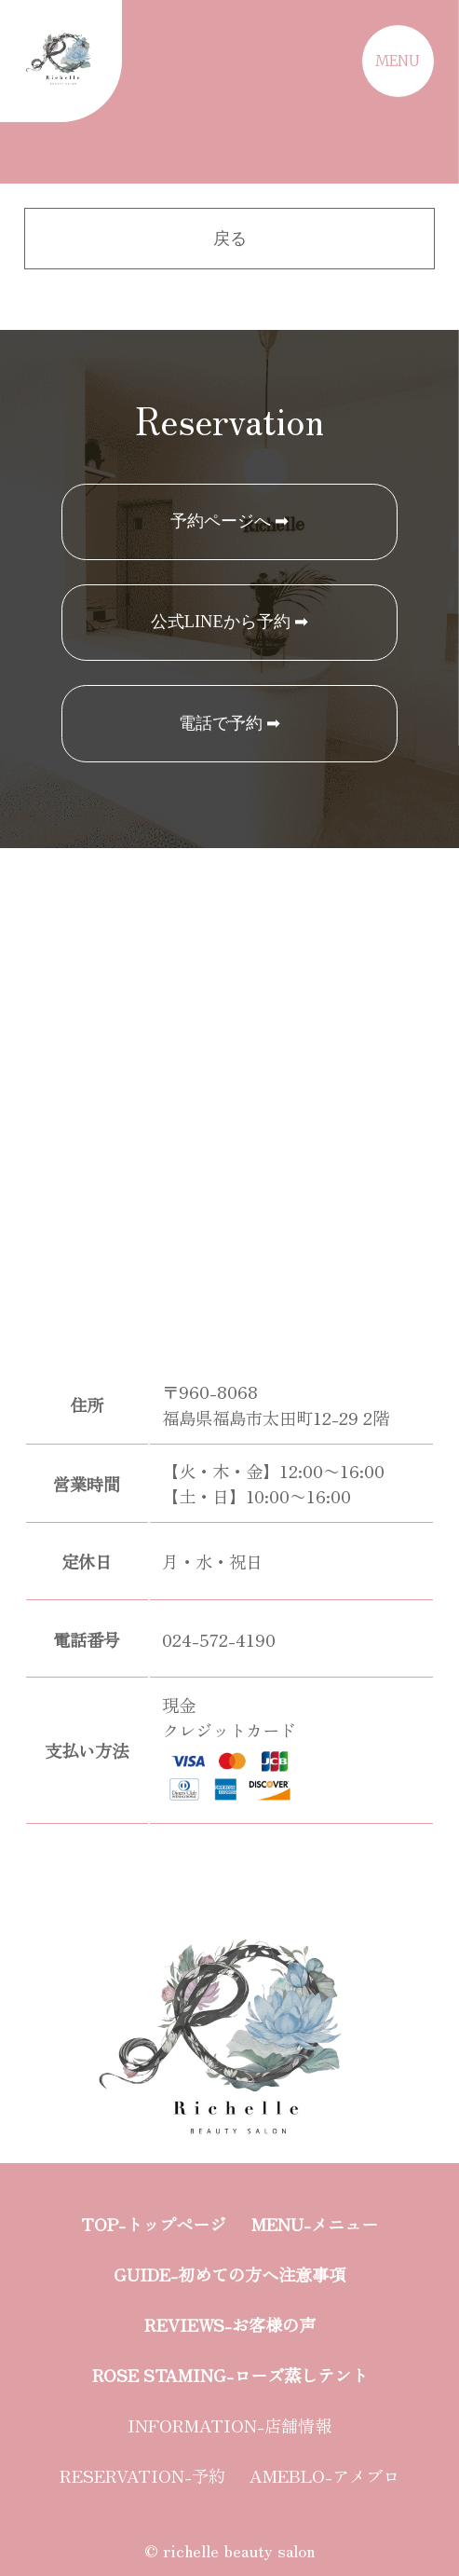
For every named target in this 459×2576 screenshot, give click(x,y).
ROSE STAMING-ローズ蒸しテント (230, 2375)
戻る (230, 238)
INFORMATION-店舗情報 (229, 2425)
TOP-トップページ (153, 2224)
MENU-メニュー (314, 2224)
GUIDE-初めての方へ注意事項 (229, 2274)
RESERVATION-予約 (142, 2475)
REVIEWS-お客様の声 (230, 2324)
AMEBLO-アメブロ (324, 2475)
